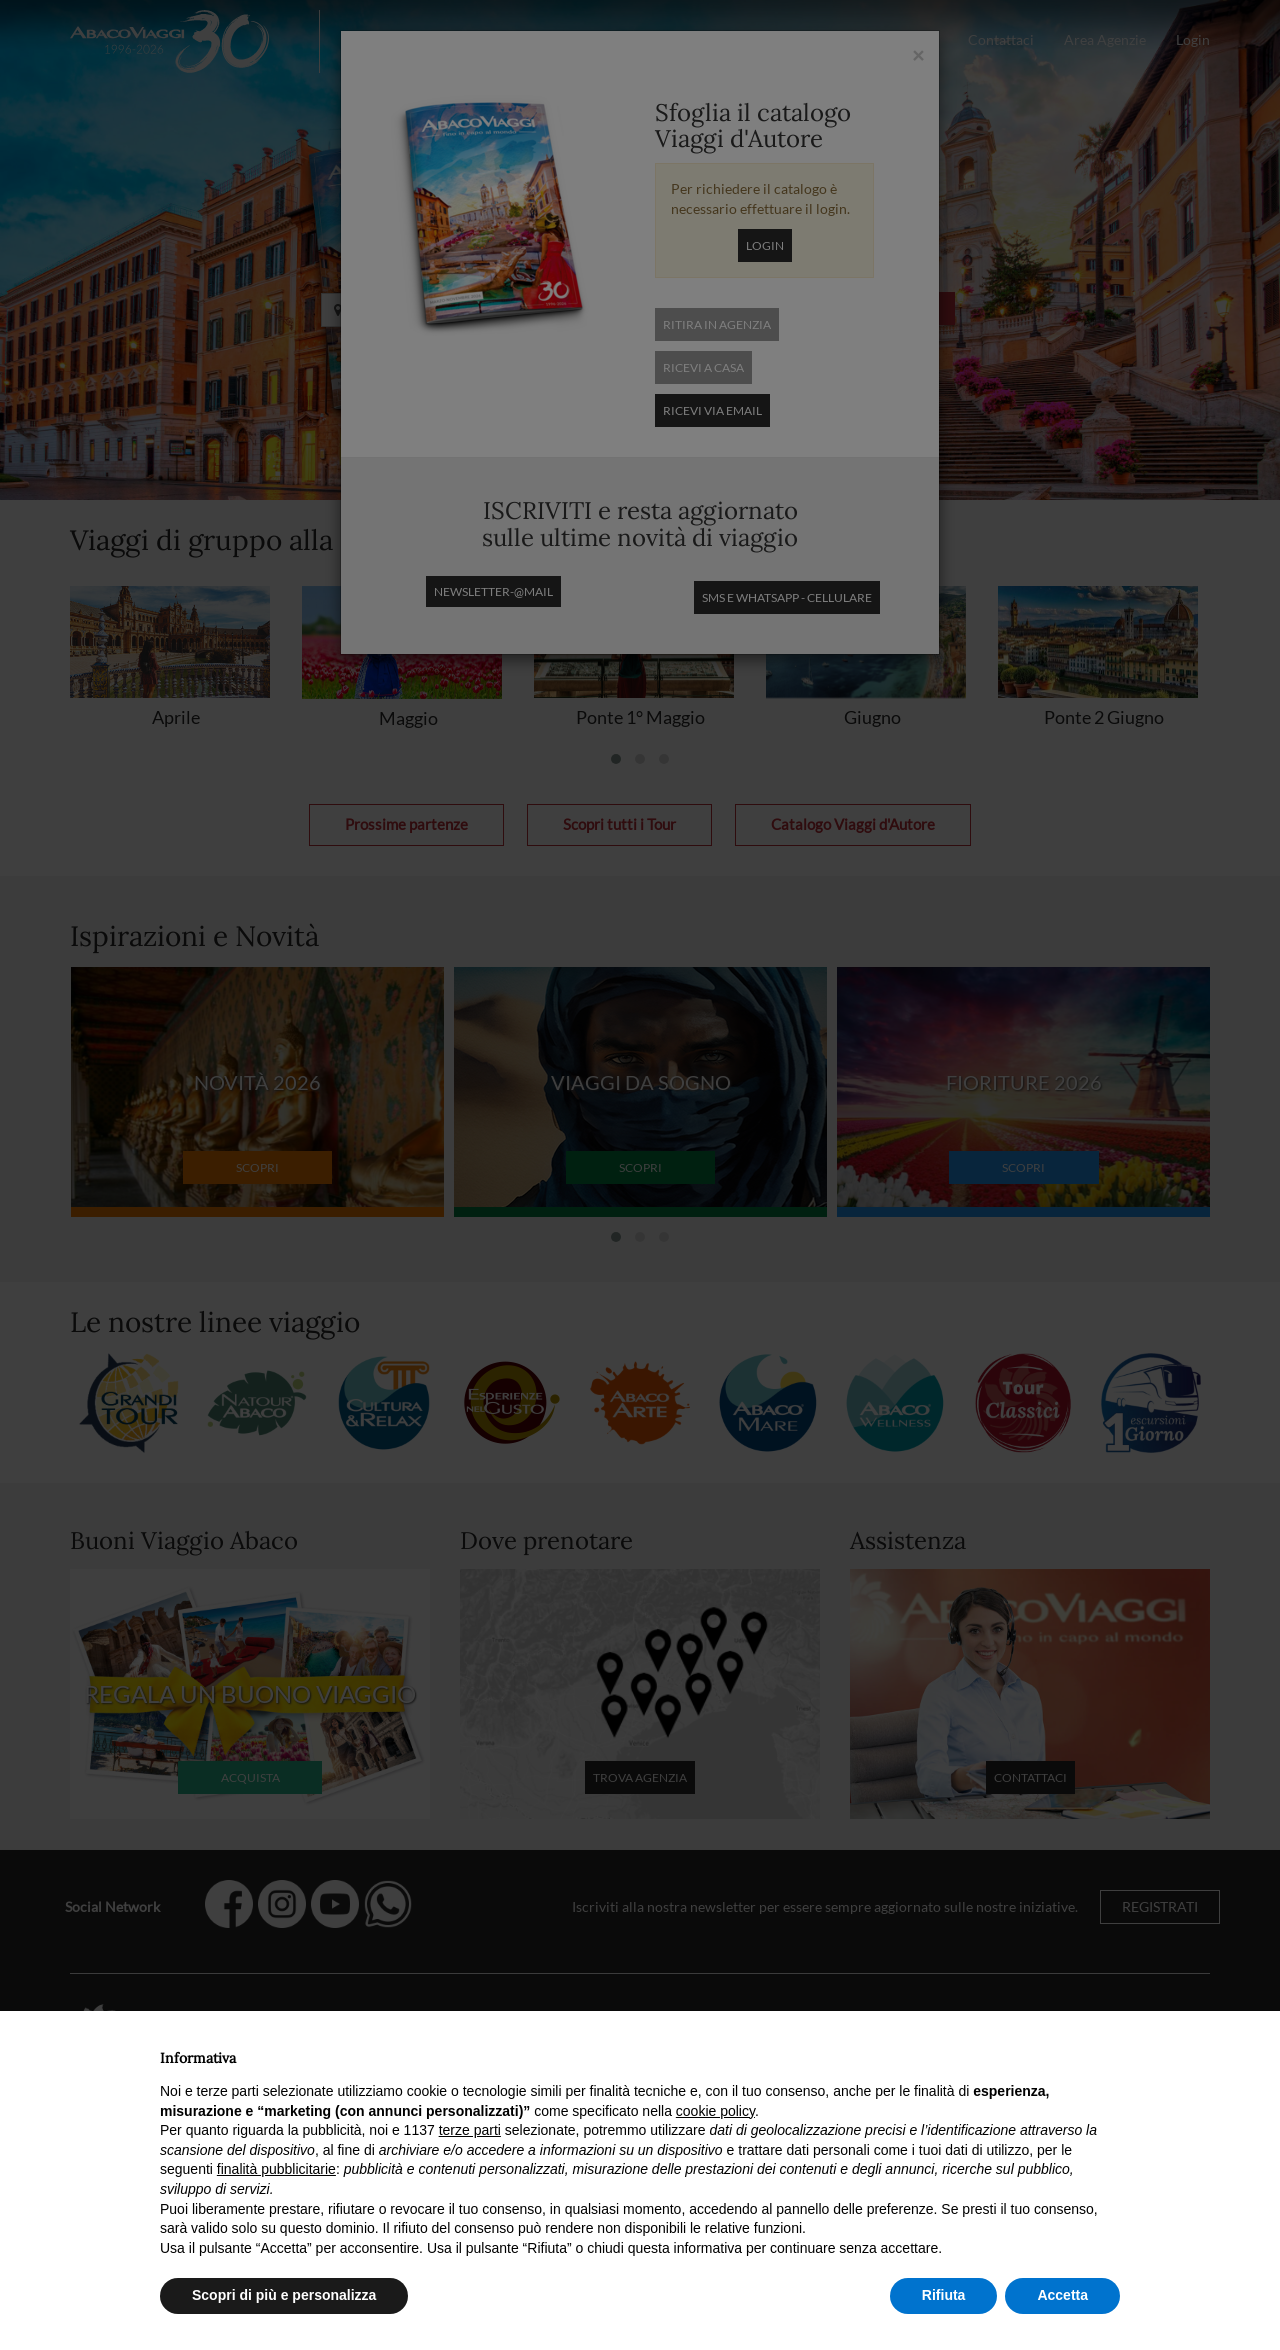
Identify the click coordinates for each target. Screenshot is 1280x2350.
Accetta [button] (1062, 2295)
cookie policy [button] (715, 2111)
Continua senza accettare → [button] (1027, 2052)
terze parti (470, 2130)
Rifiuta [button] (944, 2295)
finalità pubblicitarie (276, 2169)
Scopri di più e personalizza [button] (284, 2295)
